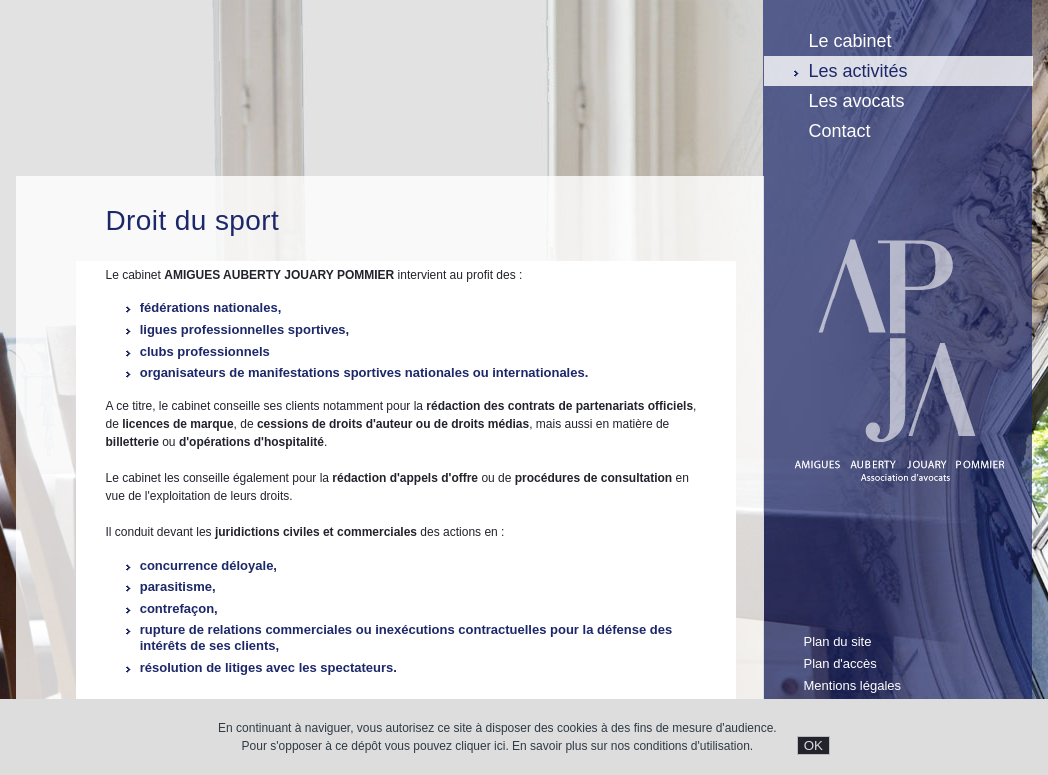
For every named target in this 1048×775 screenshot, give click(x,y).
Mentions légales (853, 685)
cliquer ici (480, 746)
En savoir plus (549, 746)
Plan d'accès (840, 663)
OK (813, 745)
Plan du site (838, 641)
